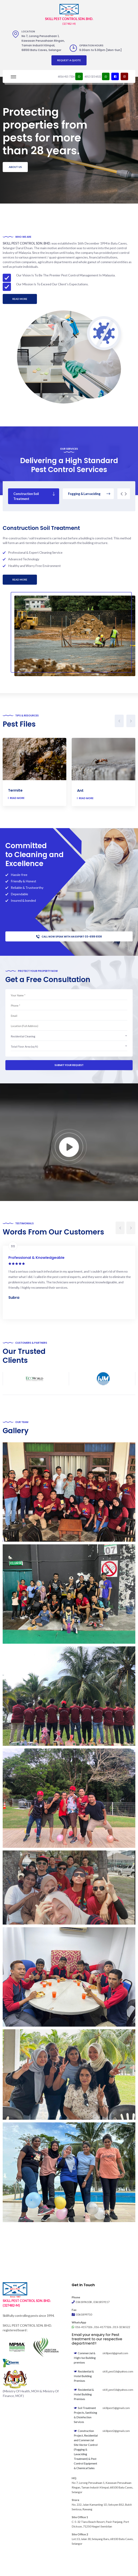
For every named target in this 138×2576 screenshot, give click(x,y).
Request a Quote (69, 60)
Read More (19, 298)
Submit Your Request (69, 1065)
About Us (15, 166)
